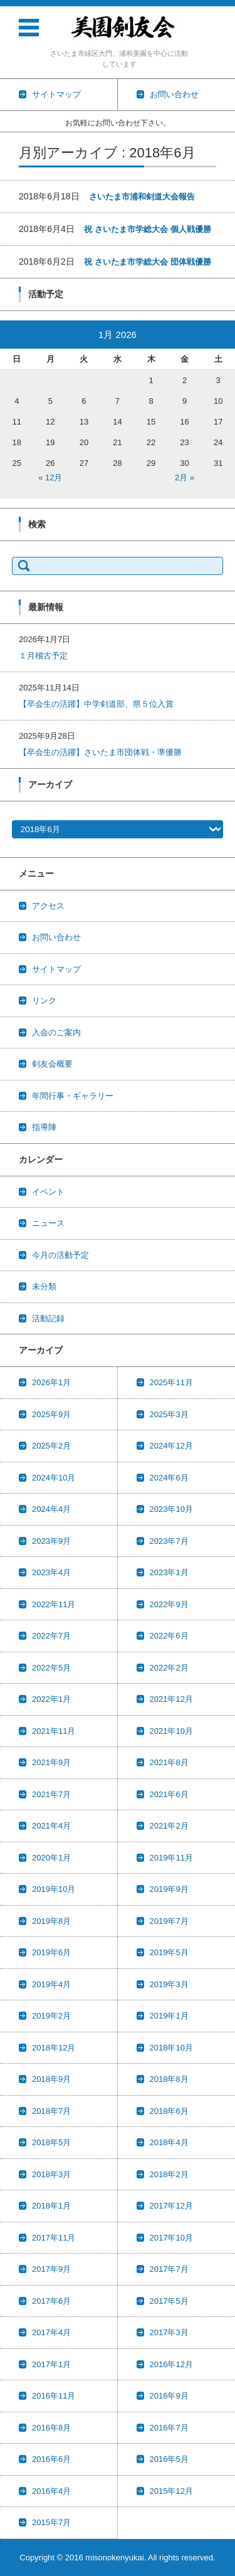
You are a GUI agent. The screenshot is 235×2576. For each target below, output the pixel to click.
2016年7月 (169, 2427)
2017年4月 (51, 2332)
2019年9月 (169, 1889)
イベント (48, 1191)
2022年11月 (53, 1604)
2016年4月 (51, 2491)
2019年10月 (53, 1889)
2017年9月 (51, 2269)
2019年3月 (169, 1984)
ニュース (48, 1223)
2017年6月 (51, 2301)
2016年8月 (51, 2427)
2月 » (184, 477)
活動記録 (48, 1318)
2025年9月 (51, 1414)
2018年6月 (169, 2111)
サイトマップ (56, 969)
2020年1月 (51, 1857)
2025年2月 (51, 1445)
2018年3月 (51, 2174)
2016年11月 (53, 2395)
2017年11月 (53, 2237)
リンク (44, 1000)
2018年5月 (51, 2142)
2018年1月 (51, 2205)
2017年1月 (51, 2364)
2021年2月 (169, 1825)
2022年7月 (51, 1635)
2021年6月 (169, 1794)
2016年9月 (169, 2395)
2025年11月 (171, 1382)
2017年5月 (169, 2301)
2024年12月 (171, 1445)
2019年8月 (51, 1921)
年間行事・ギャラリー (72, 1096)
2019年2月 (51, 2015)
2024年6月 (169, 1477)
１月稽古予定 (43, 655)
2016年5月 (169, 2459)
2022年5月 (51, 1667)
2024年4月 (51, 1509)
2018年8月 (169, 2079)
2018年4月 (169, 2142)
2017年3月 (169, 2332)
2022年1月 (51, 1699)
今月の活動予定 (60, 1255)
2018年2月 (169, 2174)
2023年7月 (169, 1541)
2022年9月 (169, 1604)
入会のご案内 (56, 1032)
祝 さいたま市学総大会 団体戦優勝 (147, 262)
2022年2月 (169, 1667)
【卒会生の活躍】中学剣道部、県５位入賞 (96, 704)
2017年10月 (171, 2237)
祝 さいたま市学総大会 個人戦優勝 (147, 229)
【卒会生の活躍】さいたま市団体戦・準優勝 (100, 752)
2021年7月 (51, 1794)
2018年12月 (53, 2047)
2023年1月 (169, 1572)
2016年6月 (51, 2459)
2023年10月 (171, 1509)
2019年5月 (169, 1952)
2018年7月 (51, 2111)
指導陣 (44, 1127)
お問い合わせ (56, 937)
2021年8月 (169, 1762)
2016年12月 (171, 2364)
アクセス (48, 906)
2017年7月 (169, 2269)
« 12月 (50, 477)
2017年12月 (171, 2205)
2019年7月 (169, 1921)
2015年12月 (171, 2491)
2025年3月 (169, 1414)
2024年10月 (53, 1477)
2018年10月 (171, 2047)
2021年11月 (53, 1731)
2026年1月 (51, 1382)
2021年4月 (51, 1825)
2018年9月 (51, 2079)
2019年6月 (51, 1952)
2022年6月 (169, 1635)
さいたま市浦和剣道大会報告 (142, 196)
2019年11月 (171, 1857)
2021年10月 (171, 1731)
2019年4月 (51, 1984)
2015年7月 (51, 2522)
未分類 (44, 1286)
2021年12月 (171, 1699)
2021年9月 (51, 1762)
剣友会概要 (52, 1064)
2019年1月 (169, 2015)
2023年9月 (51, 1541)
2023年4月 (51, 1572)
